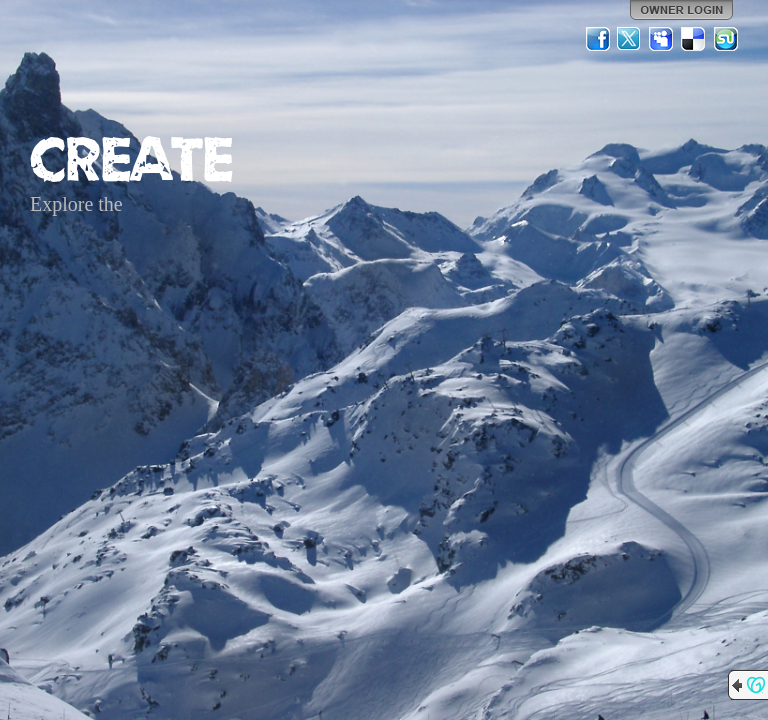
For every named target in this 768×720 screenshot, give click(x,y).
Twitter (630, 39)
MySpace (662, 39)
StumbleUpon (726, 39)
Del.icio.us (694, 39)
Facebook (598, 39)
